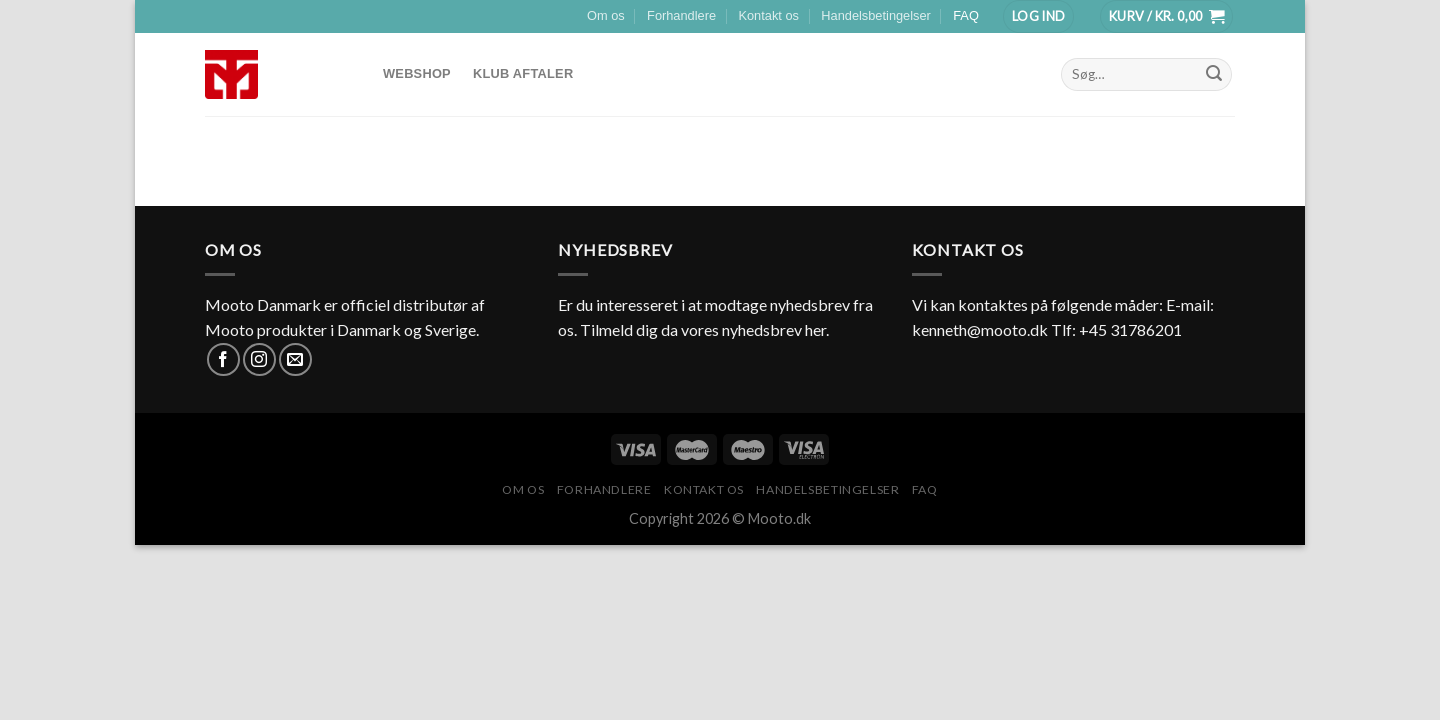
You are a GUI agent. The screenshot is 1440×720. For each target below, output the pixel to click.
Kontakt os (768, 15)
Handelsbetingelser (876, 15)
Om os (606, 15)
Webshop (417, 73)
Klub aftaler (523, 73)
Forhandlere (681, 15)
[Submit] (1214, 74)
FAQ (966, 15)
